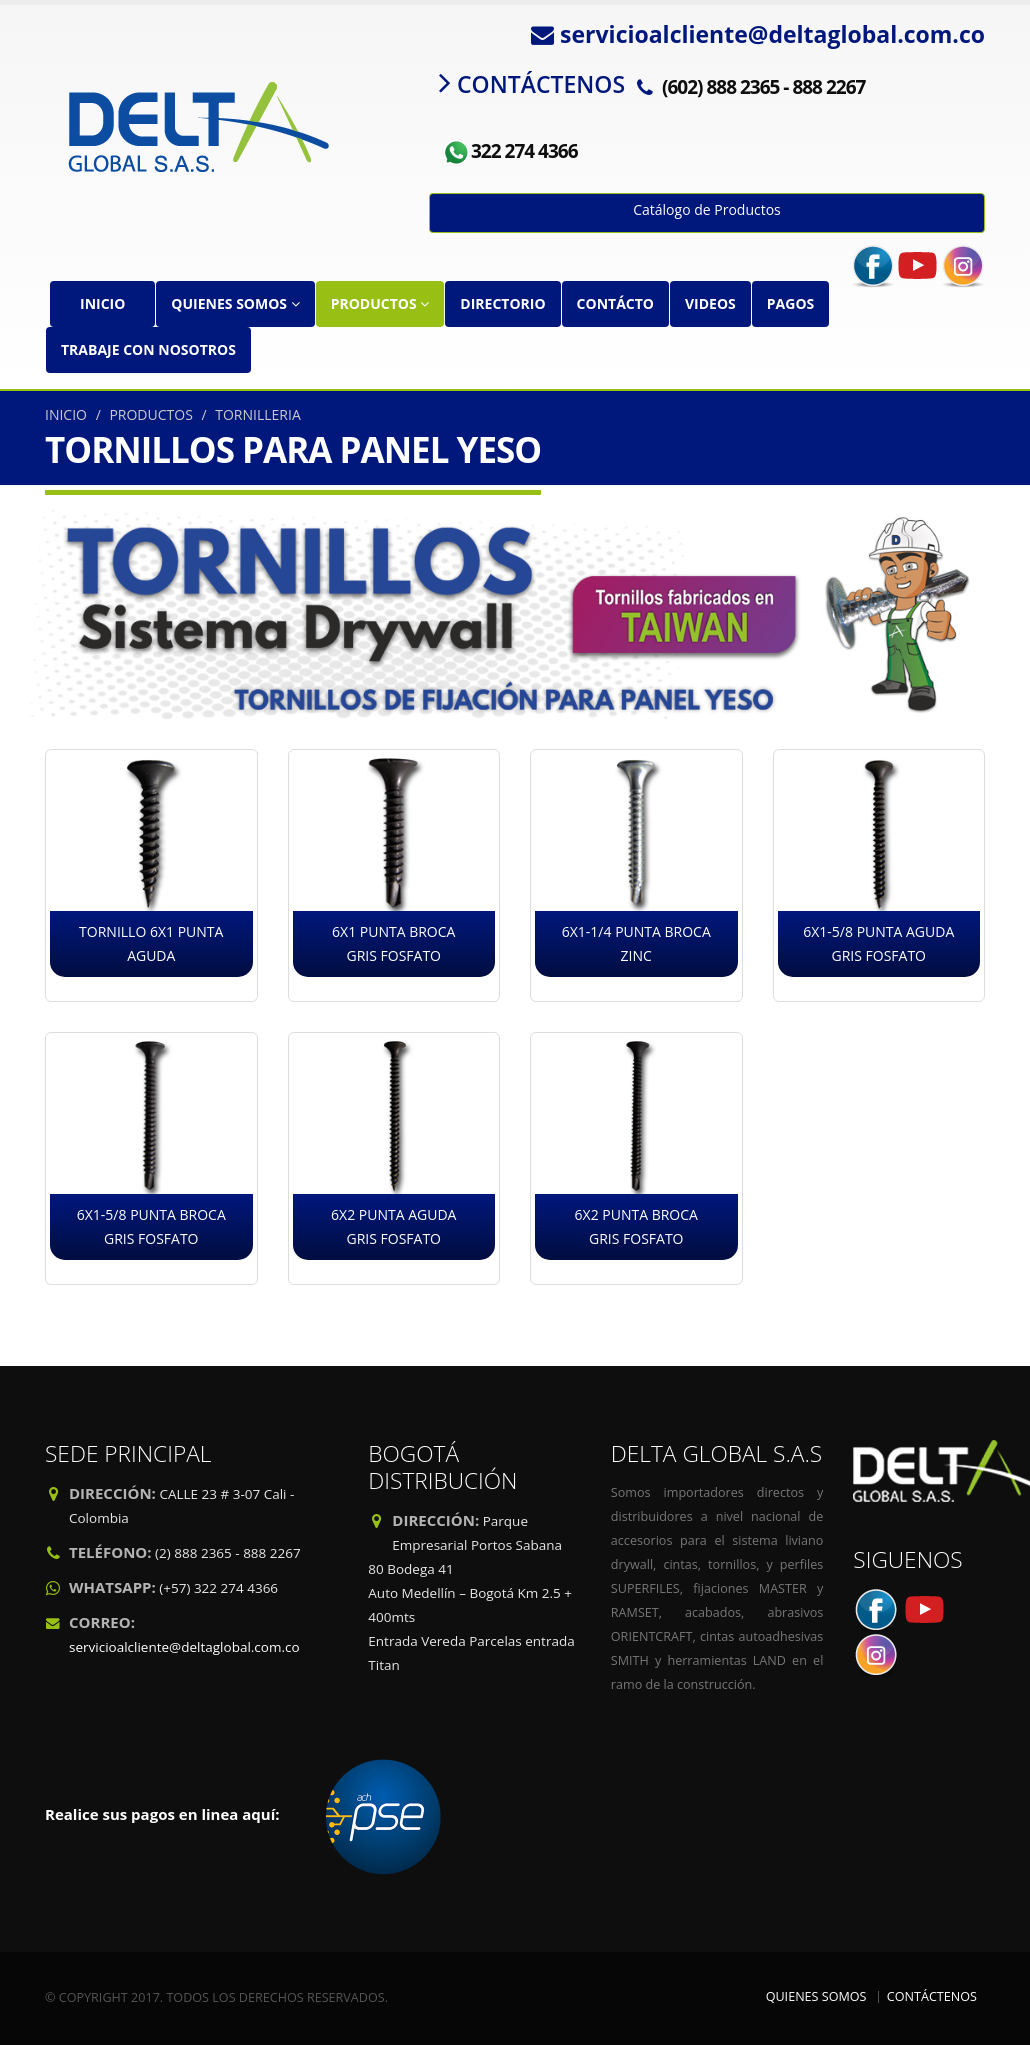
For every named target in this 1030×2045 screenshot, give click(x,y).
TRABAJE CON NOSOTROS (148, 349)
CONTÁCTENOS (932, 1996)
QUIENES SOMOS (235, 303)
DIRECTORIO (502, 303)
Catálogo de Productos (707, 209)
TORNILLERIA (258, 414)
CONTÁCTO (615, 303)
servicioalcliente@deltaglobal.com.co (184, 1647)
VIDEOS (710, 303)
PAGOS (790, 303)
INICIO (102, 303)
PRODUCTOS (380, 303)
